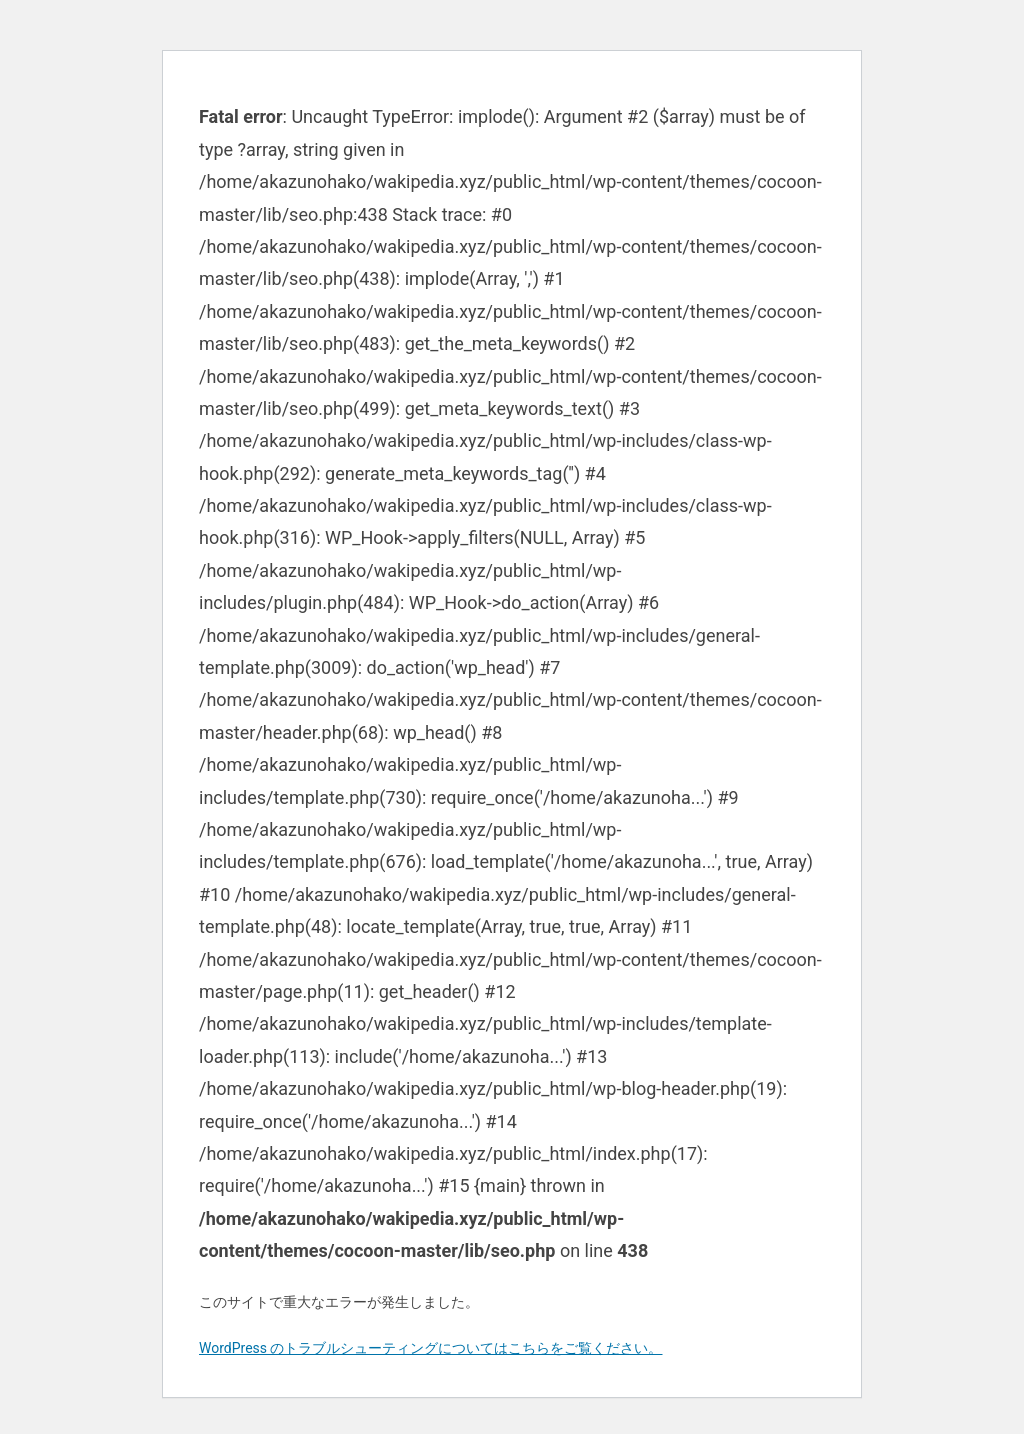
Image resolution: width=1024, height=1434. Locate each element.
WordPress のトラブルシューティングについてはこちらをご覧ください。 (431, 1348)
